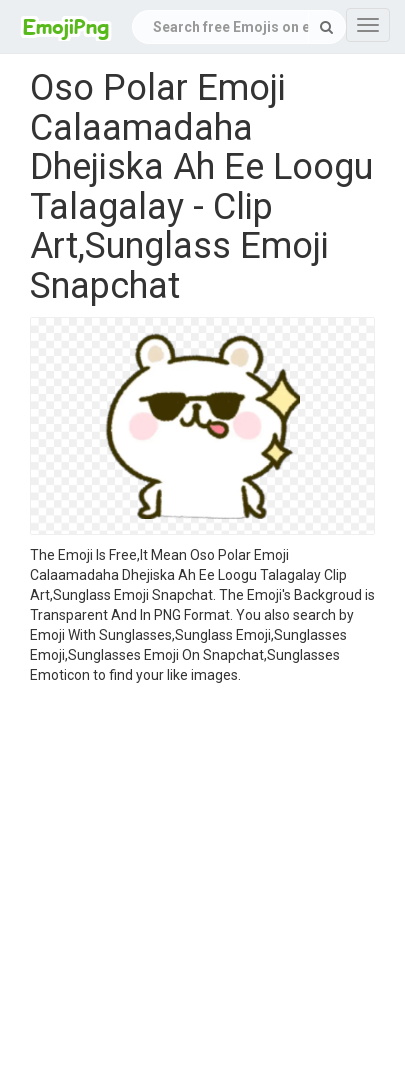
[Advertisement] (187, 882)
